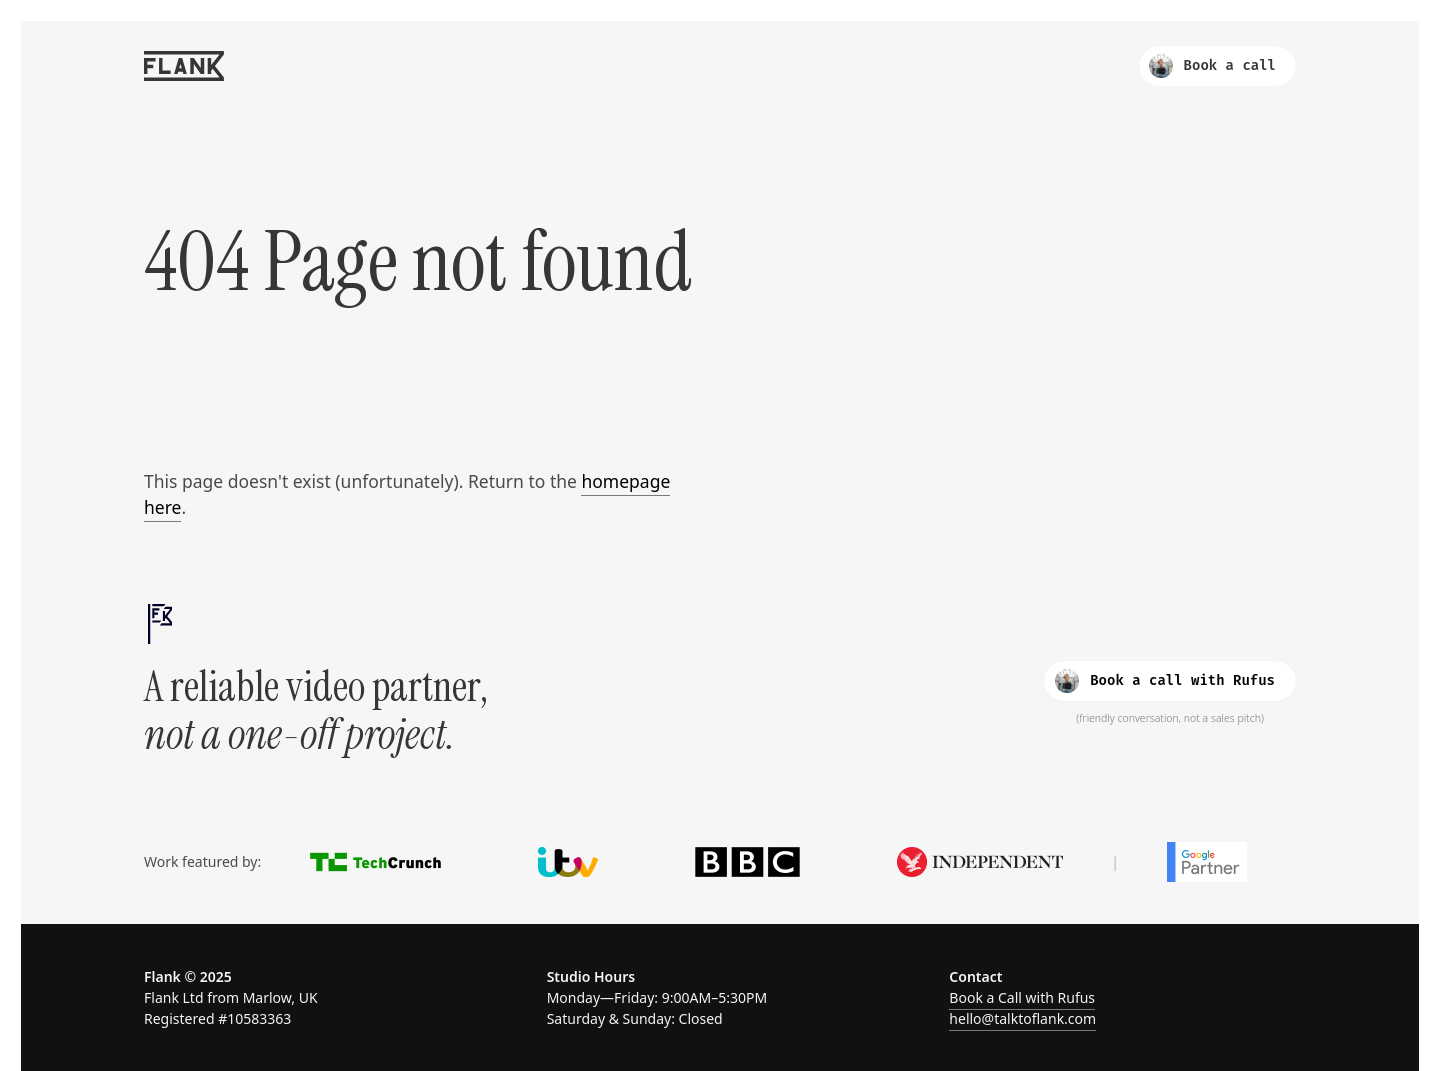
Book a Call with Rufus (1022, 997)
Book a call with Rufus (1165, 681)
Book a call (1212, 66)
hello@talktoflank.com (1022, 1018)
